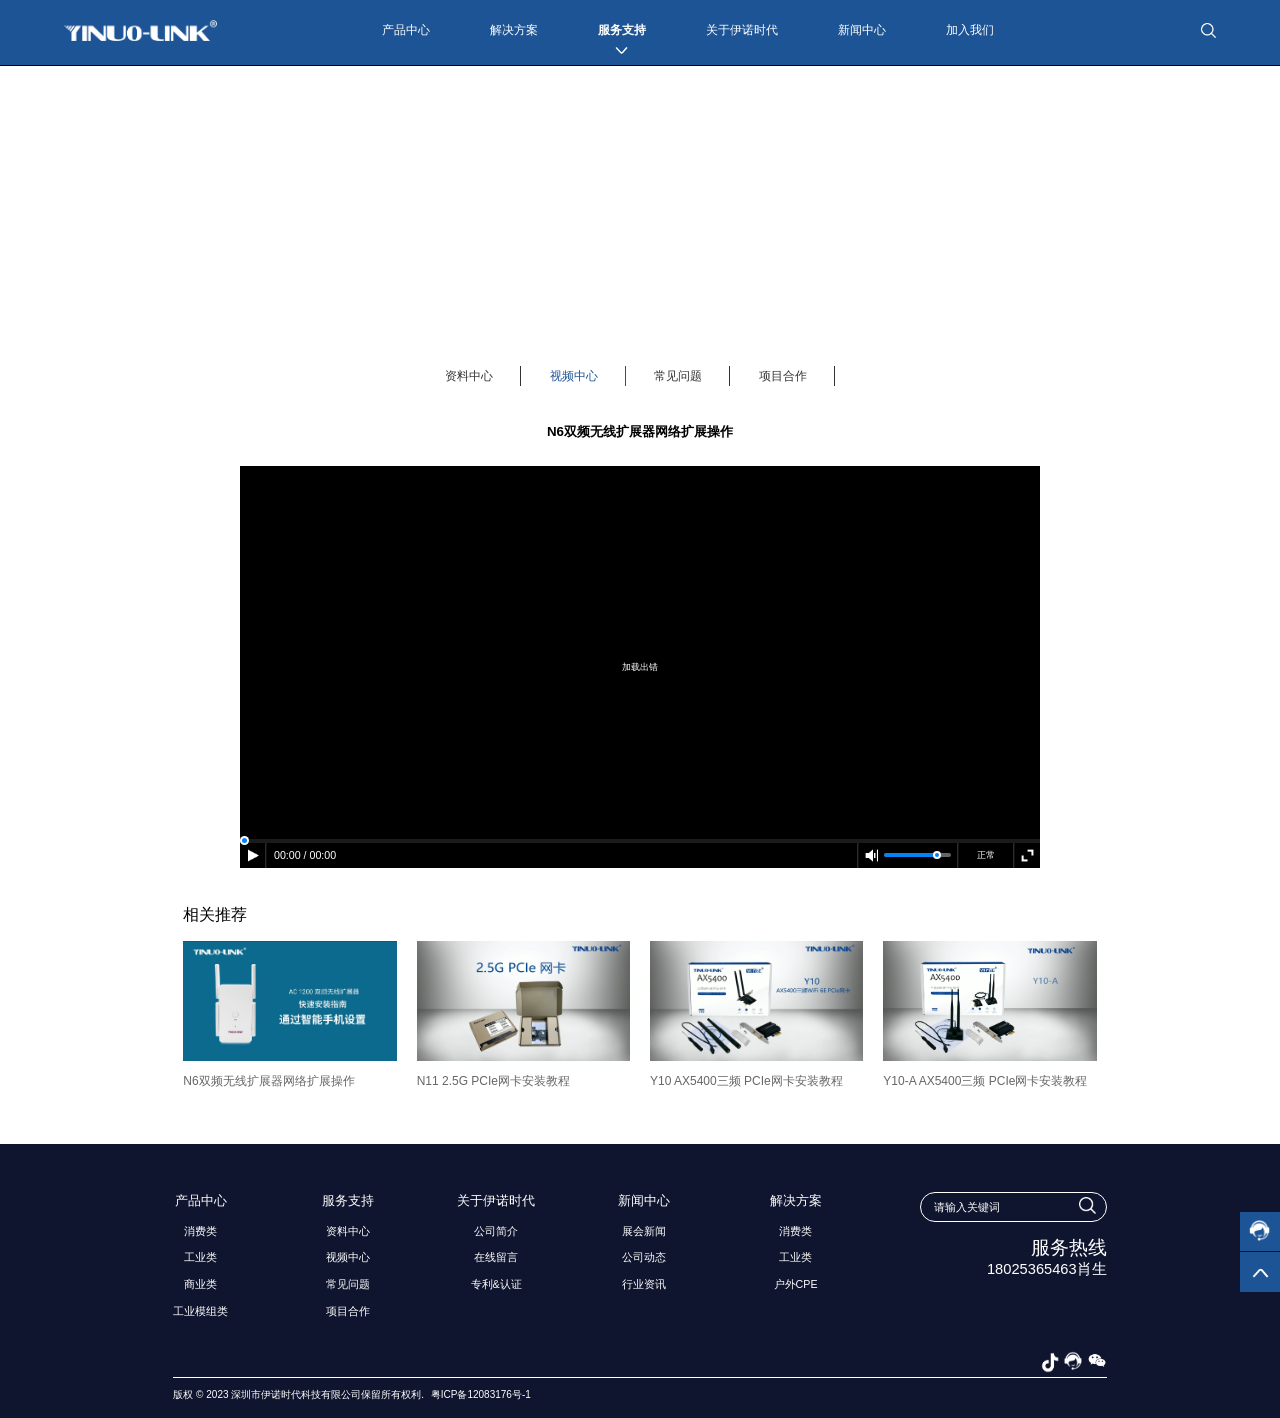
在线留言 (496, 1257)
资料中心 (469, 376)
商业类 (200, 1284)
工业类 (200, 1257)
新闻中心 (862, 30)
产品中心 (406, 30)
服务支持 (622, 30)
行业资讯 (644, 1284)
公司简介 (496, 1231)
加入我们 (970, 30)
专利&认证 (496, 1284)
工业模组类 (200, 1311)
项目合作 (783, 376)
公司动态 (644, 1257)
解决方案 (514, 30)
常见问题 (678, 376)
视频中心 (574, 376)
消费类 (200, 1231)
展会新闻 (644, 1231)
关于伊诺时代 (742, 30)
